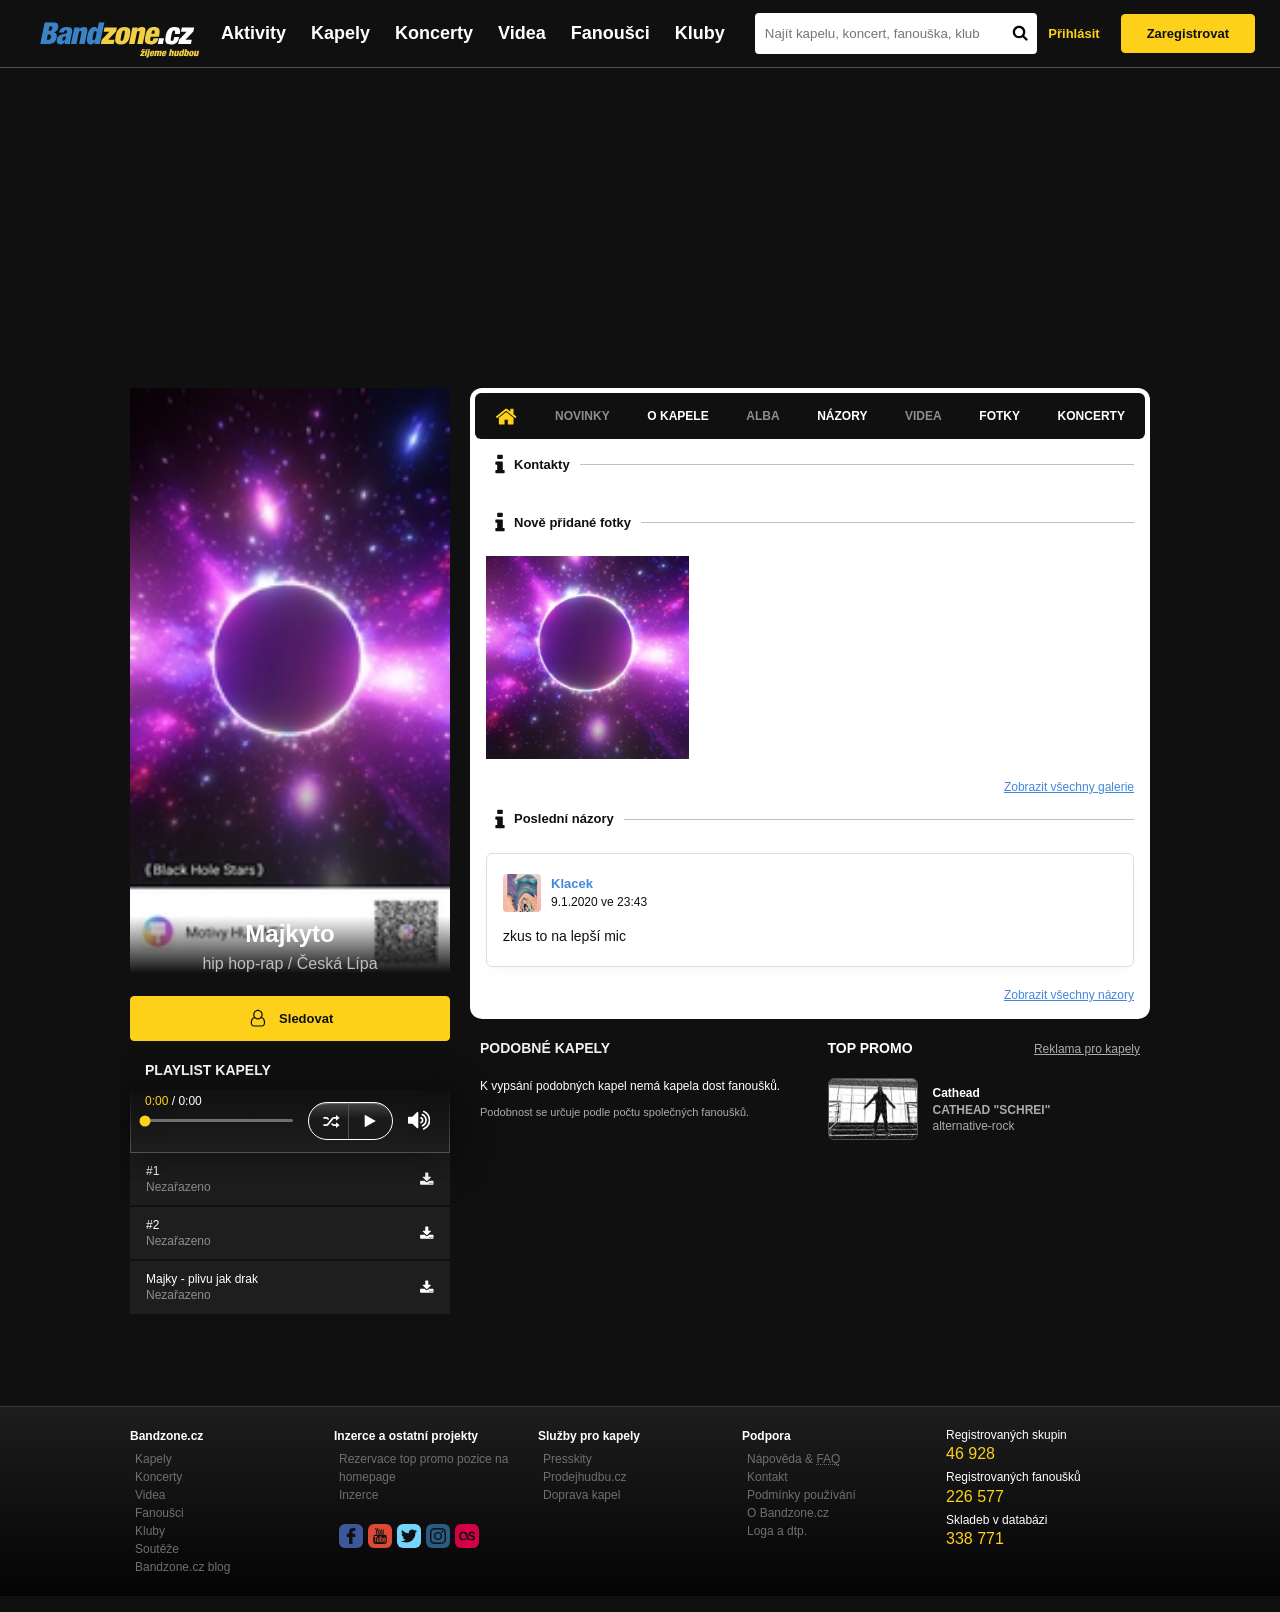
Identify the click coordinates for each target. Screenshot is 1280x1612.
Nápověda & (793, 1459)
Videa (522, 33)
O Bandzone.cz (788, 1513)
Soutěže (157, 1549)
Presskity (567, 1459)
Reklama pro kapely (1087, 1049)
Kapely (340, 33)
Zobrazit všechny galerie (1069, 787)
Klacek (572, 883)
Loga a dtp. (777, 1531)
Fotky (999, 416)
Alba (762, 416)
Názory (842, 416)
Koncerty (434, 33)
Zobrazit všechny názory (1069, 995)
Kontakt (767, 1477)
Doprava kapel (581, 1495)
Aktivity (253, 33)
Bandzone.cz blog (182, 1567)
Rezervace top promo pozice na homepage (423, 1468)
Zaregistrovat (1188, 33)
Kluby (700, 33)
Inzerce (358, 1495)
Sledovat (290, 1018)
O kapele (677, 416)
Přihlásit (1073, 33)
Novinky (582, 416)
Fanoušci (610, 33)
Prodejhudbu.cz (584, 1477)
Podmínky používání (801, 1495)
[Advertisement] (640, 218)
